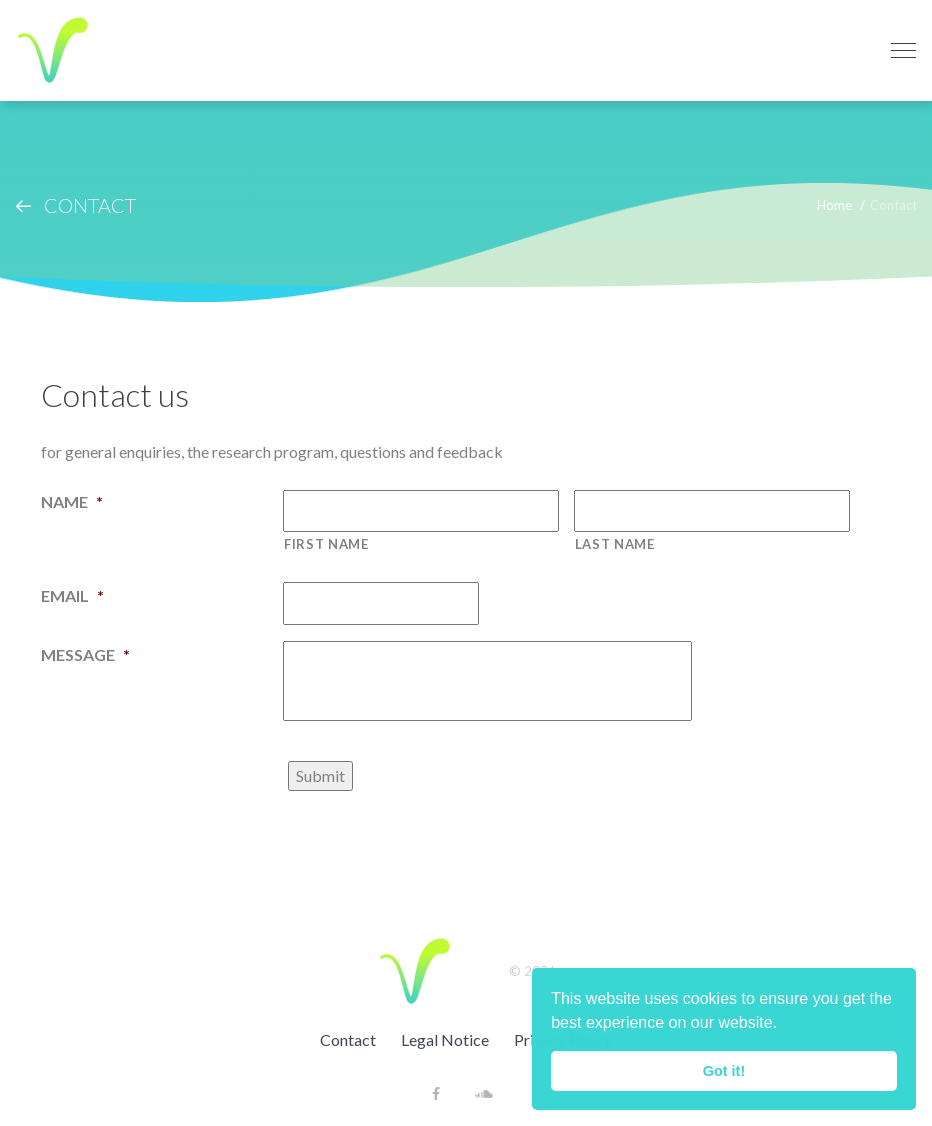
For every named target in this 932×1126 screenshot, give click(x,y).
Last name (615, 544)
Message (85, 654)
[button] (785, 1025)
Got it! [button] (724, 1071)
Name (72, 501)
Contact (348, 1039)
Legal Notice (445, 1039)
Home (834, 205)
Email (72, 595)
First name (326, 544)
